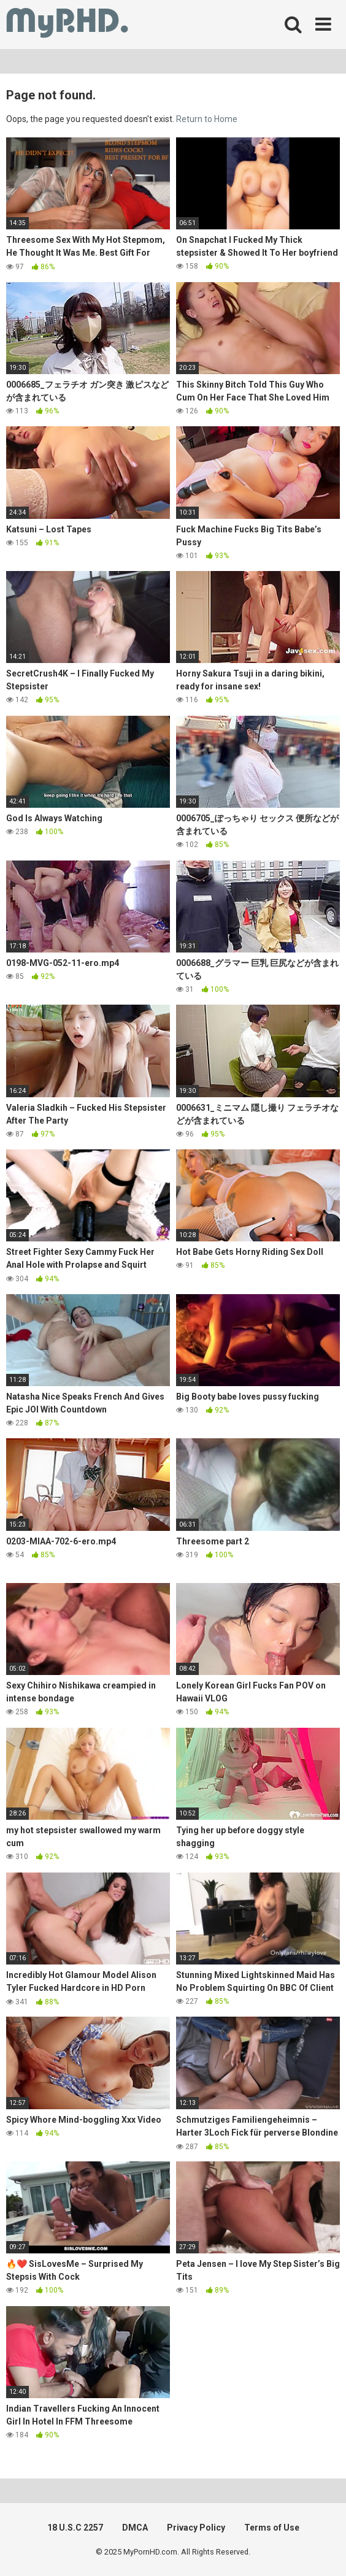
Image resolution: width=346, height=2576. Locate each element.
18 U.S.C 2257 (75, 2527)
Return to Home (206, 119)
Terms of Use (271, 2527)
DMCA (135, 2527)
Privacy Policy (196, 2527)
